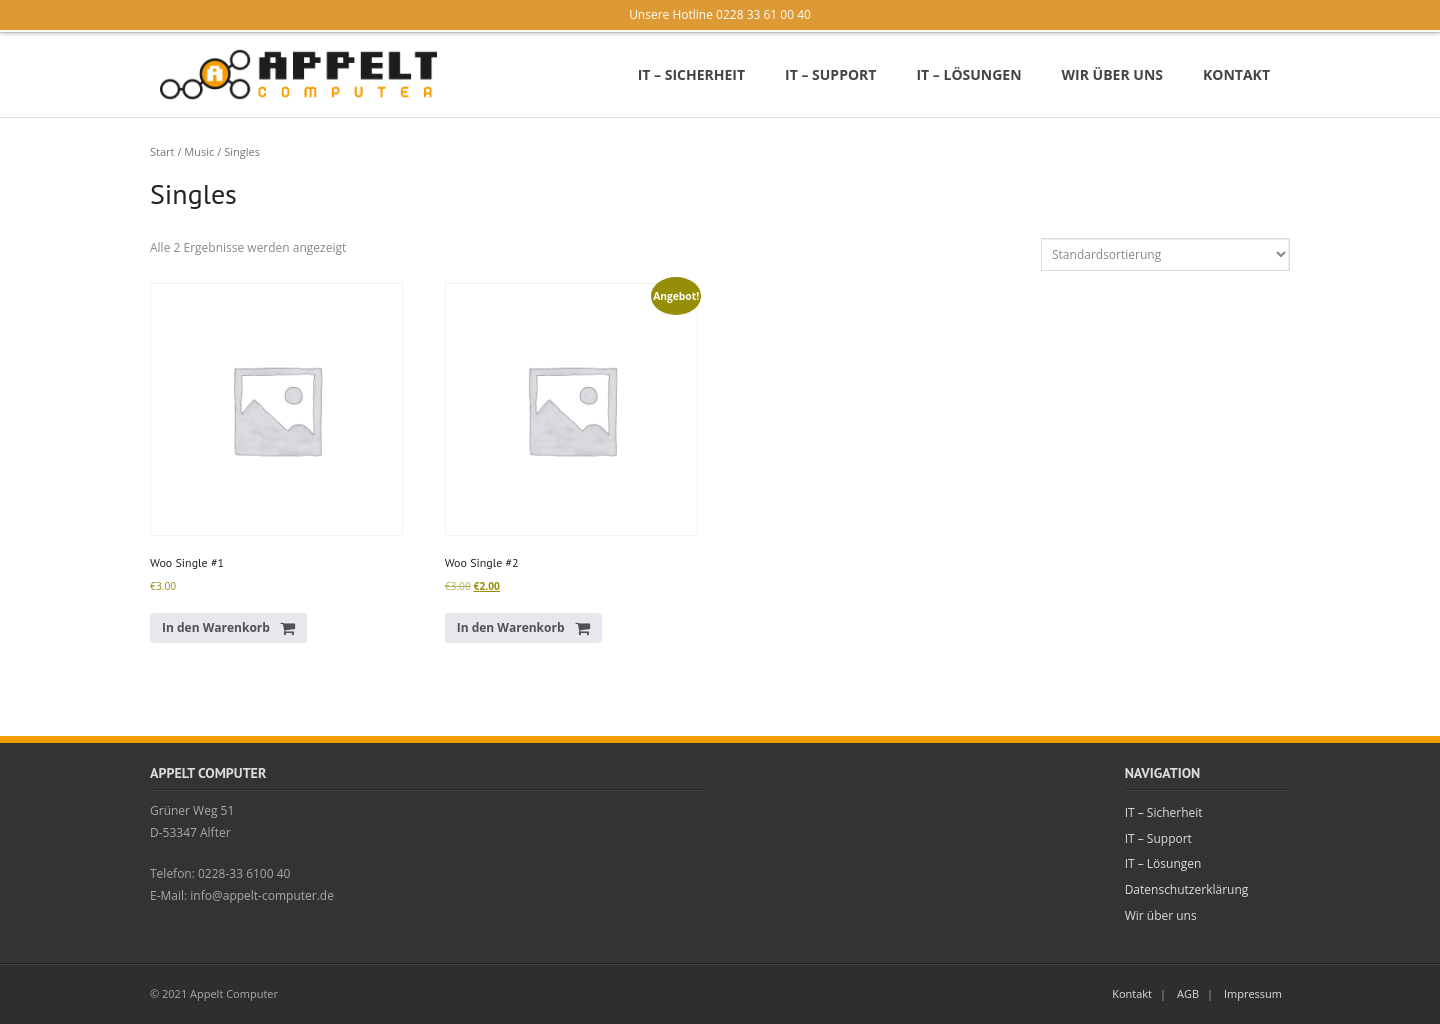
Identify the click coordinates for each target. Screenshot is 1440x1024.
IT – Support (1158, 838)
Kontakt (1132, 993)
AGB (1188, 993)
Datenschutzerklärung (1187, 889)
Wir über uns (1161, 915)
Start (162, 151)
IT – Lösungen (1163, 863)
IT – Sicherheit (1164, 812)
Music (199, 151)
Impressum (1253, 993)
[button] (228, 628)
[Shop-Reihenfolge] (1165, 254)
